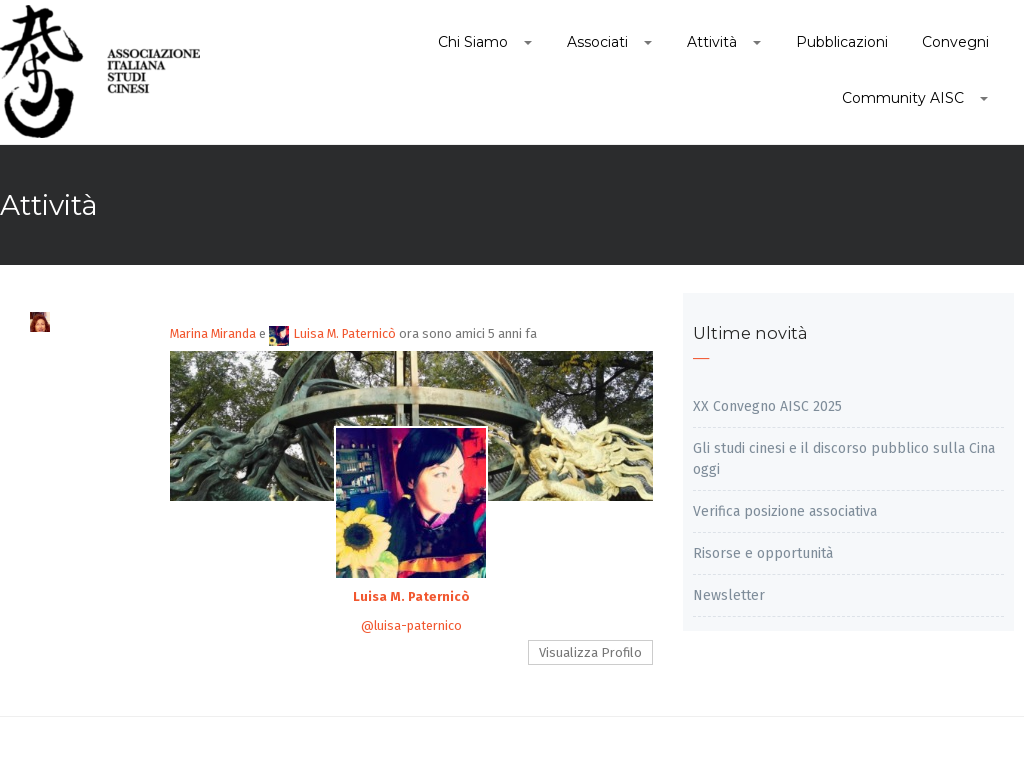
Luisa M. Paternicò (332, 333)
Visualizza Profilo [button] (590, 652)
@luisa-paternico (411, 625)
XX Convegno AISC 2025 (767, 406)
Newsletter (729, 595)
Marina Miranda (213, 333)
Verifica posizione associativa (785, 511)
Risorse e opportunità (763, 553)
